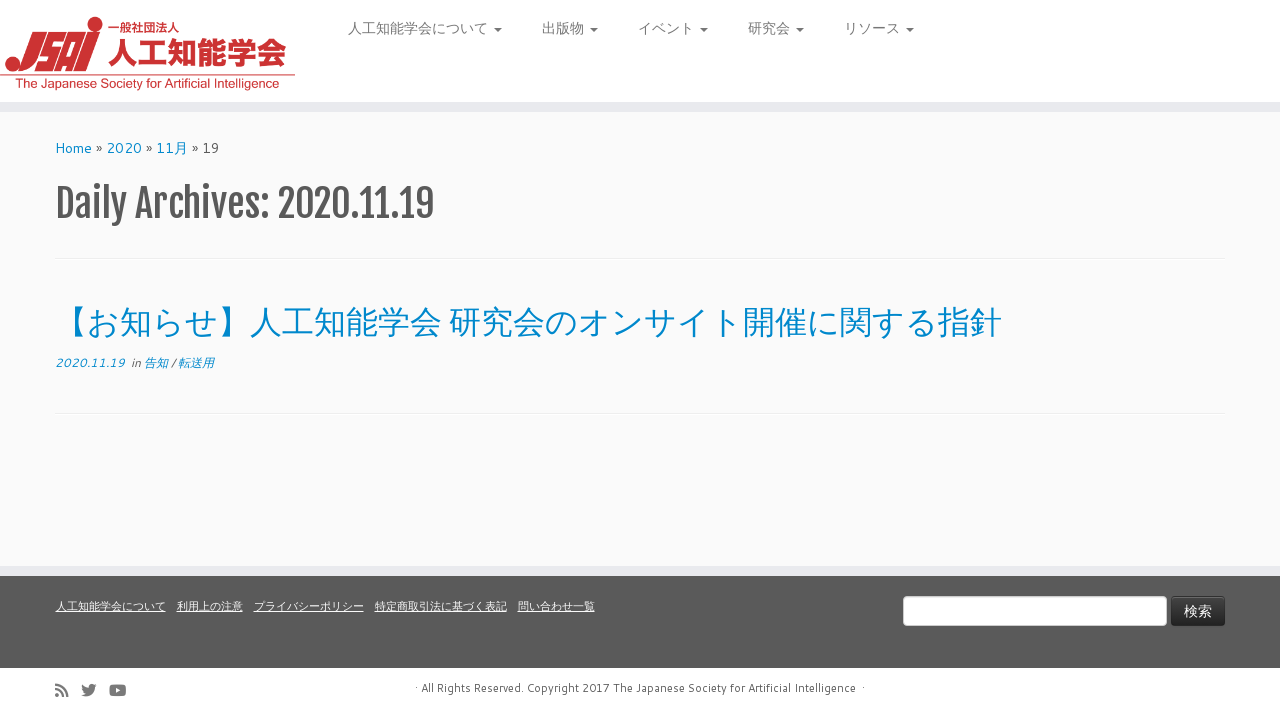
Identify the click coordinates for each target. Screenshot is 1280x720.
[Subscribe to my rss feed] (68, 690)
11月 (172, 148)
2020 (124, 148)
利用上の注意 (210, 606)
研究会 (776, 28)
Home (73, 148)
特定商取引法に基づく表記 (441, 606)
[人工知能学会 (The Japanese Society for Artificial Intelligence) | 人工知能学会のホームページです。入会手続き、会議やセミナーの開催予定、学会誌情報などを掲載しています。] (147, 51)
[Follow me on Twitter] (95, 690)
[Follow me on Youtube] (124, 690)
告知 (157, 362)
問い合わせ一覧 (556, 606)
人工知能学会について (425, 28)
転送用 (196, 362)
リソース (879, 28)
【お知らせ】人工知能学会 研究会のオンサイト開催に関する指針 (528, 321)
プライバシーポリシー (309, 606)
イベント (673, 28)
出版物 (570, 28)
